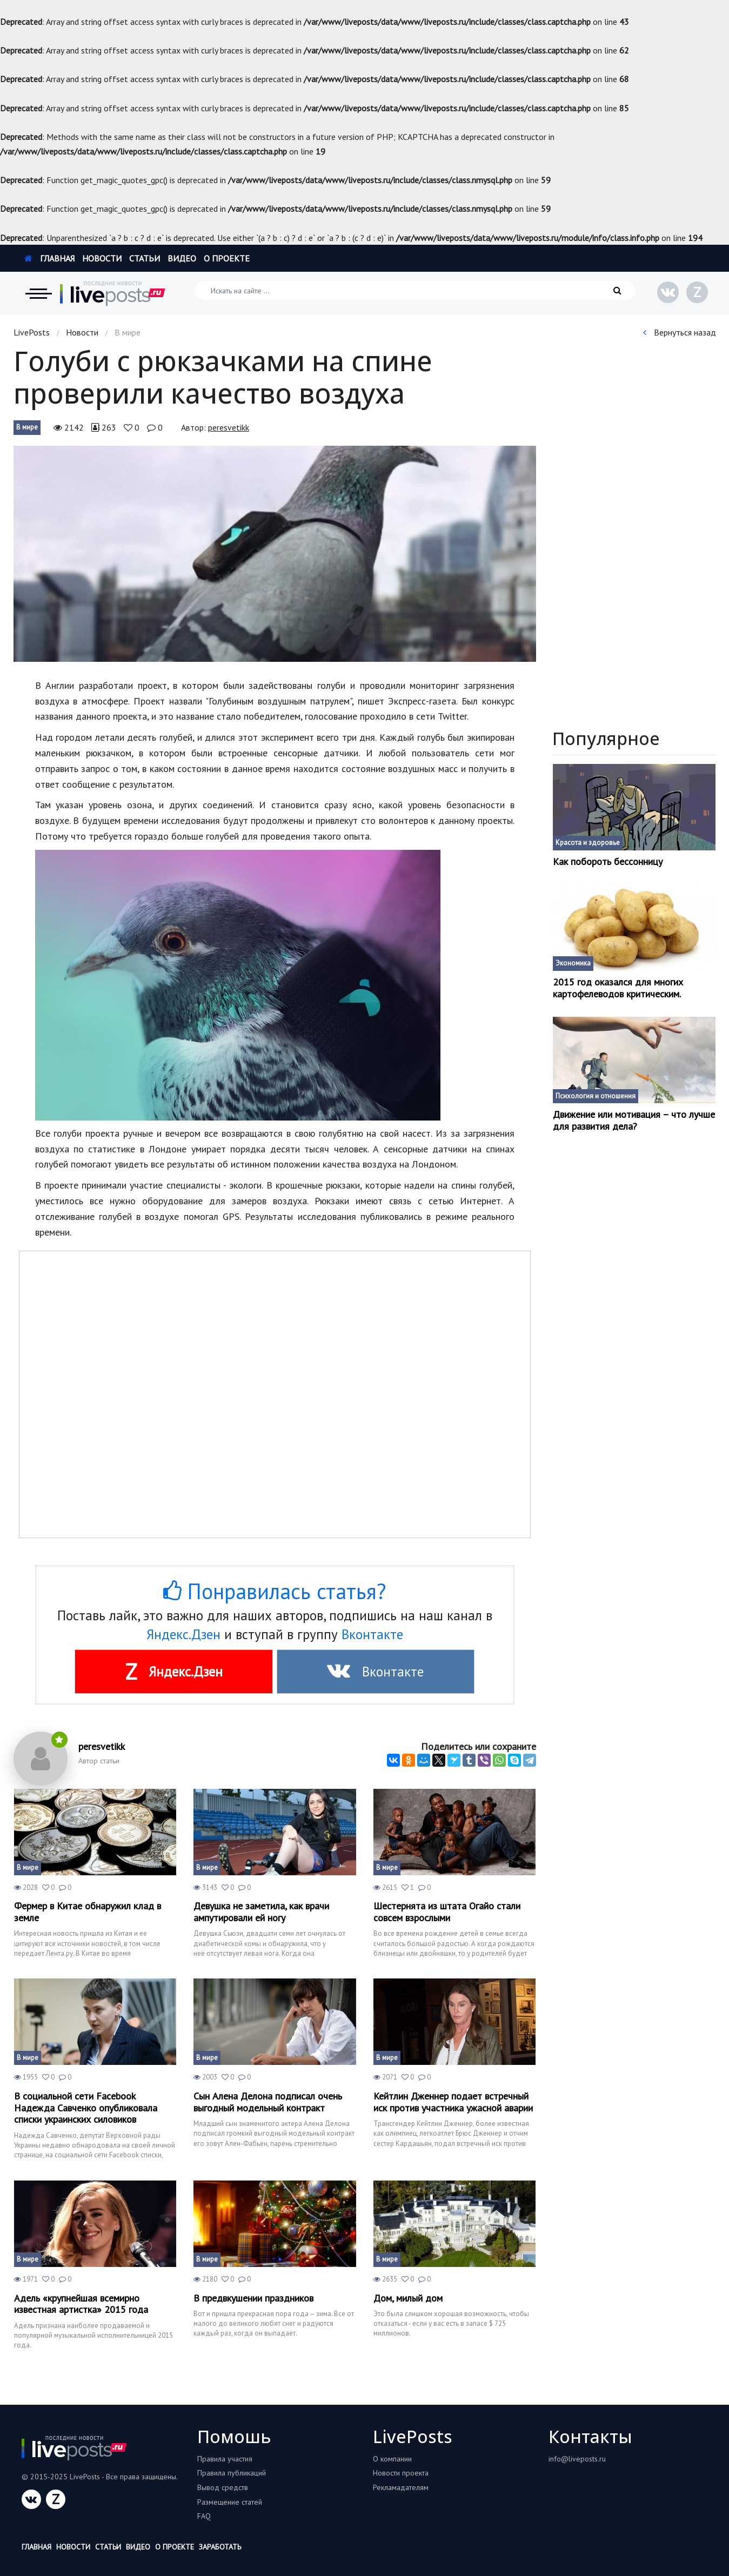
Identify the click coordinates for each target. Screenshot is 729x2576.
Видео (182, 258)
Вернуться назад (679, 332)
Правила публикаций (231, 2473)
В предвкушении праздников (253, 2298)
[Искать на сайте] (415, 290)
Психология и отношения (596, 1096)
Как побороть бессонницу (608, 862)
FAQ (204, 2516)
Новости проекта (401, 2473)
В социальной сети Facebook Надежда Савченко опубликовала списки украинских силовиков (85, 2107)
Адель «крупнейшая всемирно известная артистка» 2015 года (81, 2304)
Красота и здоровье (588, 842)
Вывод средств (222, 2487)
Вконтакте (372, 1634)
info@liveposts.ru (577, 2459)
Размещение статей (229, 2502)
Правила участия (224, 2459)
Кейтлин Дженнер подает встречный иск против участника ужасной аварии (453, 2102)
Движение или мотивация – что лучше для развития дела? (634, 1120)
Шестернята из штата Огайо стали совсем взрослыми (446, 1911)
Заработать (220, 2547)
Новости (102, 258)
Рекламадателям (401, 2487)
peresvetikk (228, 427)
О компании (392, 2459)
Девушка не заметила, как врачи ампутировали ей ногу (261, 1911)
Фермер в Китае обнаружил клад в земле (87, 1911)
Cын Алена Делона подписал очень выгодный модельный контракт (267, 2102)
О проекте (227, 258)
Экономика (573, 963)
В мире (27, 427)
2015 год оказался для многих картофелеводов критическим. (618, 987)
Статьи (144, 258)
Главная (49, 258)
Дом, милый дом (408, 2298)
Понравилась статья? (274, 1591)
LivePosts (32, 332)
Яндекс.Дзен (183, 1634)
